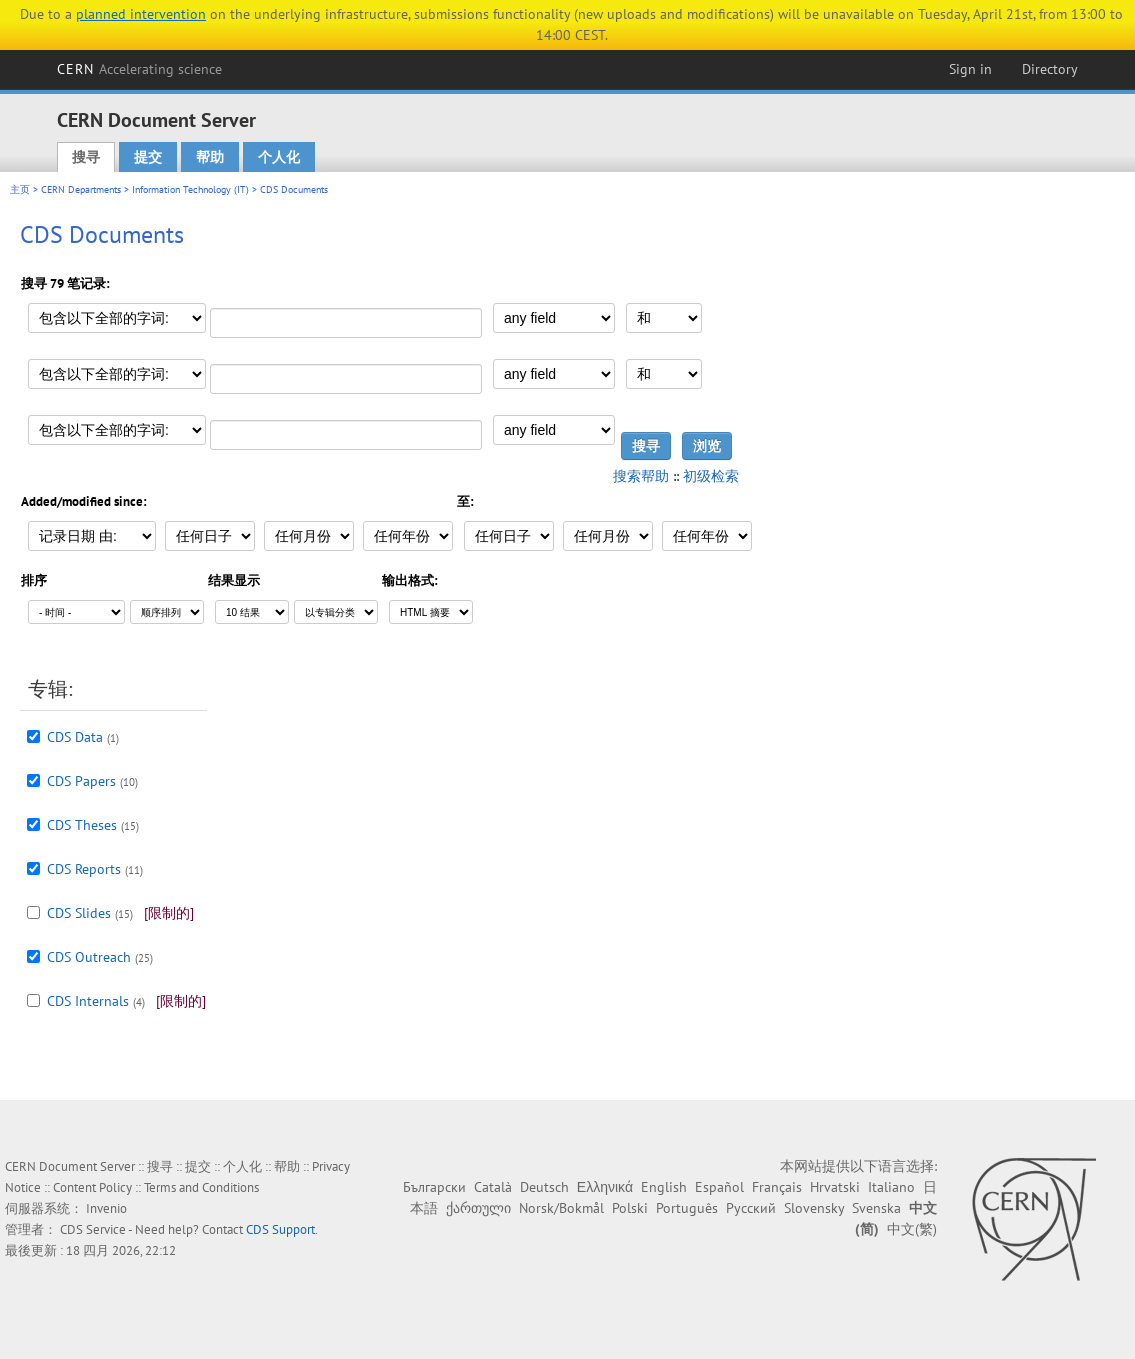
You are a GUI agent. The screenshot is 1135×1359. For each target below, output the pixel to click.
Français (777, 1187)
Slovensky (814, 1208)
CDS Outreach (89, 957)
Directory (1050, 69)
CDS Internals (88, 1001)
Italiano (891, 1187)
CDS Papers (81, 781)
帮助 (210, 157)
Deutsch (544, 1187)
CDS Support (280, 1229)
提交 (148, 157)
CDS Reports (84, 869)
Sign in (970, 69)
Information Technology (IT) (190, 189)
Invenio (106, 1208)
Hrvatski (835, 1187)
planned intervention (141, 14)
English (664, 1187)
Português (687, 1208)
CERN (140, 69)
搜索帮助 (641, 476)
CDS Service (93, 1229)
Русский (751, 1208)
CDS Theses (82, 825)
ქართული (478, 1208)
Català (493, 1187)
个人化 (279, 157)
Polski (630, 1208)
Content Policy (92, 1187)
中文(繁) (912, 1229)
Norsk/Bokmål (561, 1208)
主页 (20, 189)
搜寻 (86, 157)
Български (434, 1187)
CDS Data (75, 737)
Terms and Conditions (201, 1187)
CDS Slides (79, 913)
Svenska (876, 1208)
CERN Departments (81, 189)
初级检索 (711, 476)
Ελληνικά (605, 1187)
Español (719, 1187)
